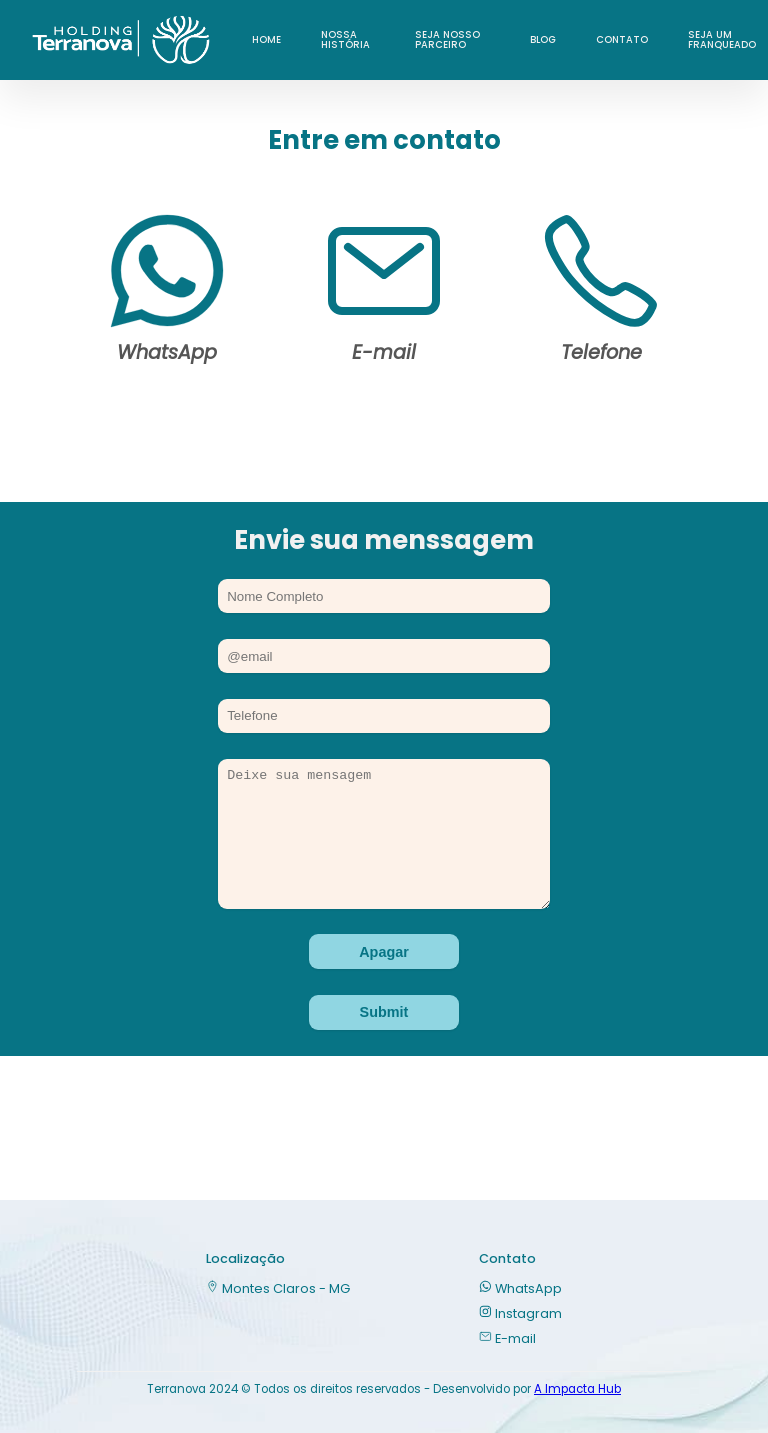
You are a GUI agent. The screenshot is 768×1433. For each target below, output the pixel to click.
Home (266, 39)
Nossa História (345, 39)
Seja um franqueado (722, 39)
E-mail (507, 1338)
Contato (622, 39)
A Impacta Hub (577, 1389)
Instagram (520, 1313)
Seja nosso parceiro (447, 39)
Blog (543, 39)
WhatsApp (520, 1288)
